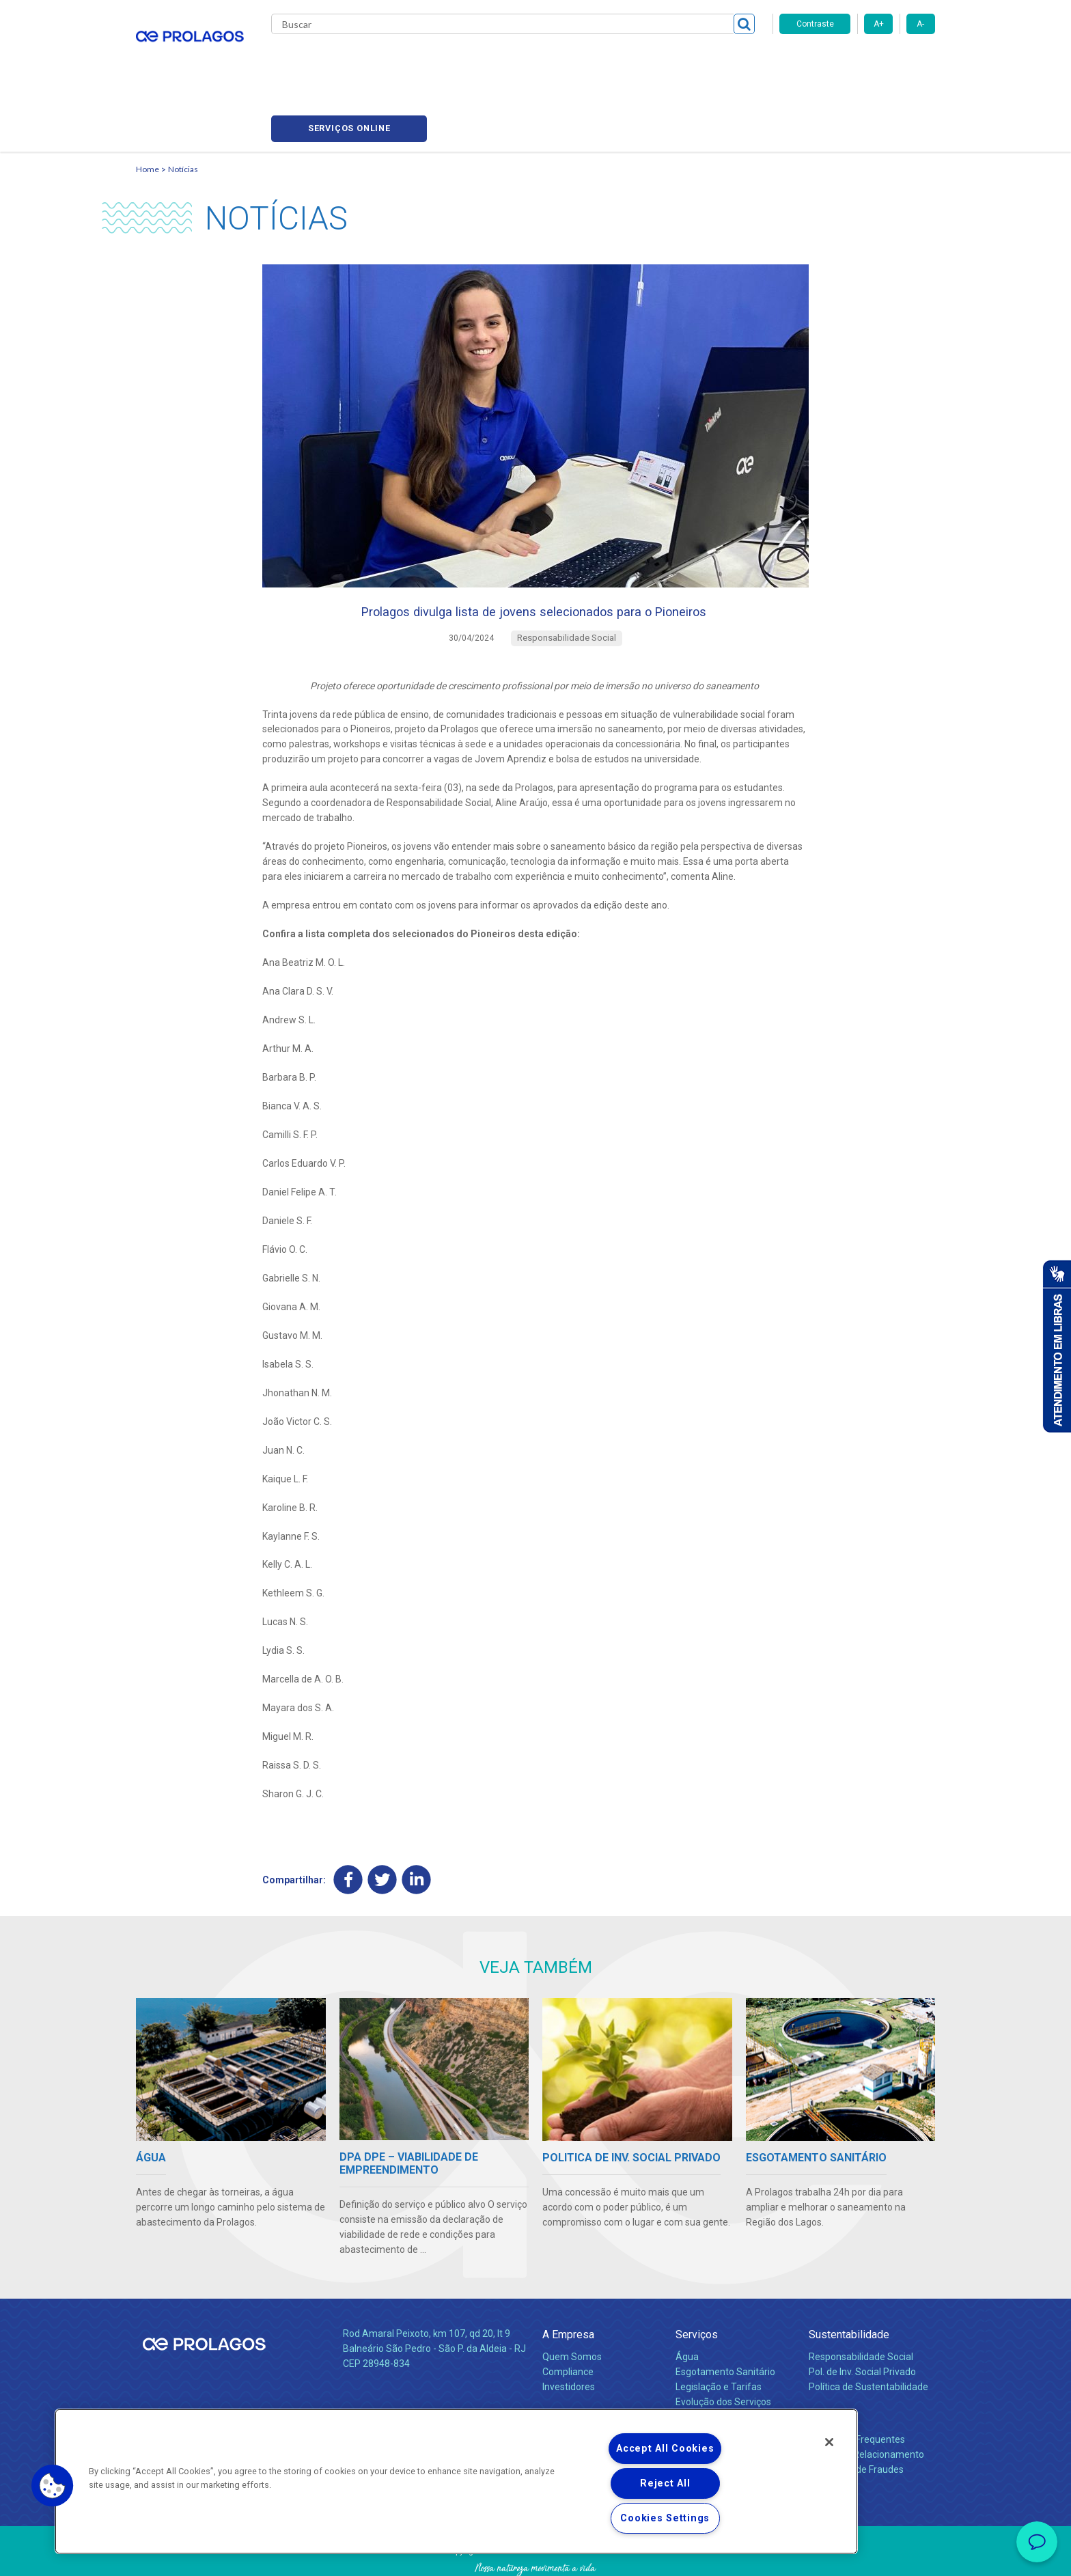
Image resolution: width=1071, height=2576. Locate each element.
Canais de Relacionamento (866, 2401)
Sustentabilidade (849, 2281)
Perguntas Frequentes (857, 2386)
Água (687, 2304)
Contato (827, 2364)
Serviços (697, 2281)
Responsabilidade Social (861, 2304)
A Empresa (568, 2281)
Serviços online (857, 61)
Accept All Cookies (665, 2448)
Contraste (815, 24)
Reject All (665, 2483)
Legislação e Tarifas (719, 2334)
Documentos (703, 2364)
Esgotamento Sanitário (725, 2319)
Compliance (568, 2319)
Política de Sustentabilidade (868, 2334)
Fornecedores (662, 61)
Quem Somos (572, 2304)
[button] (52, 2486)
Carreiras (589, 61)
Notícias (183, 106)
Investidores (568, 2334)
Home (147, 106)
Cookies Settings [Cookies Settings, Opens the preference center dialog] (665, 2518)
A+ (879, 24)
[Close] (829, 2442)
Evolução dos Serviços (723, 2349)
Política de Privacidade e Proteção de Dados (535, 2555)
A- (920, 24)
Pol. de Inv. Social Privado (862, 2319)
